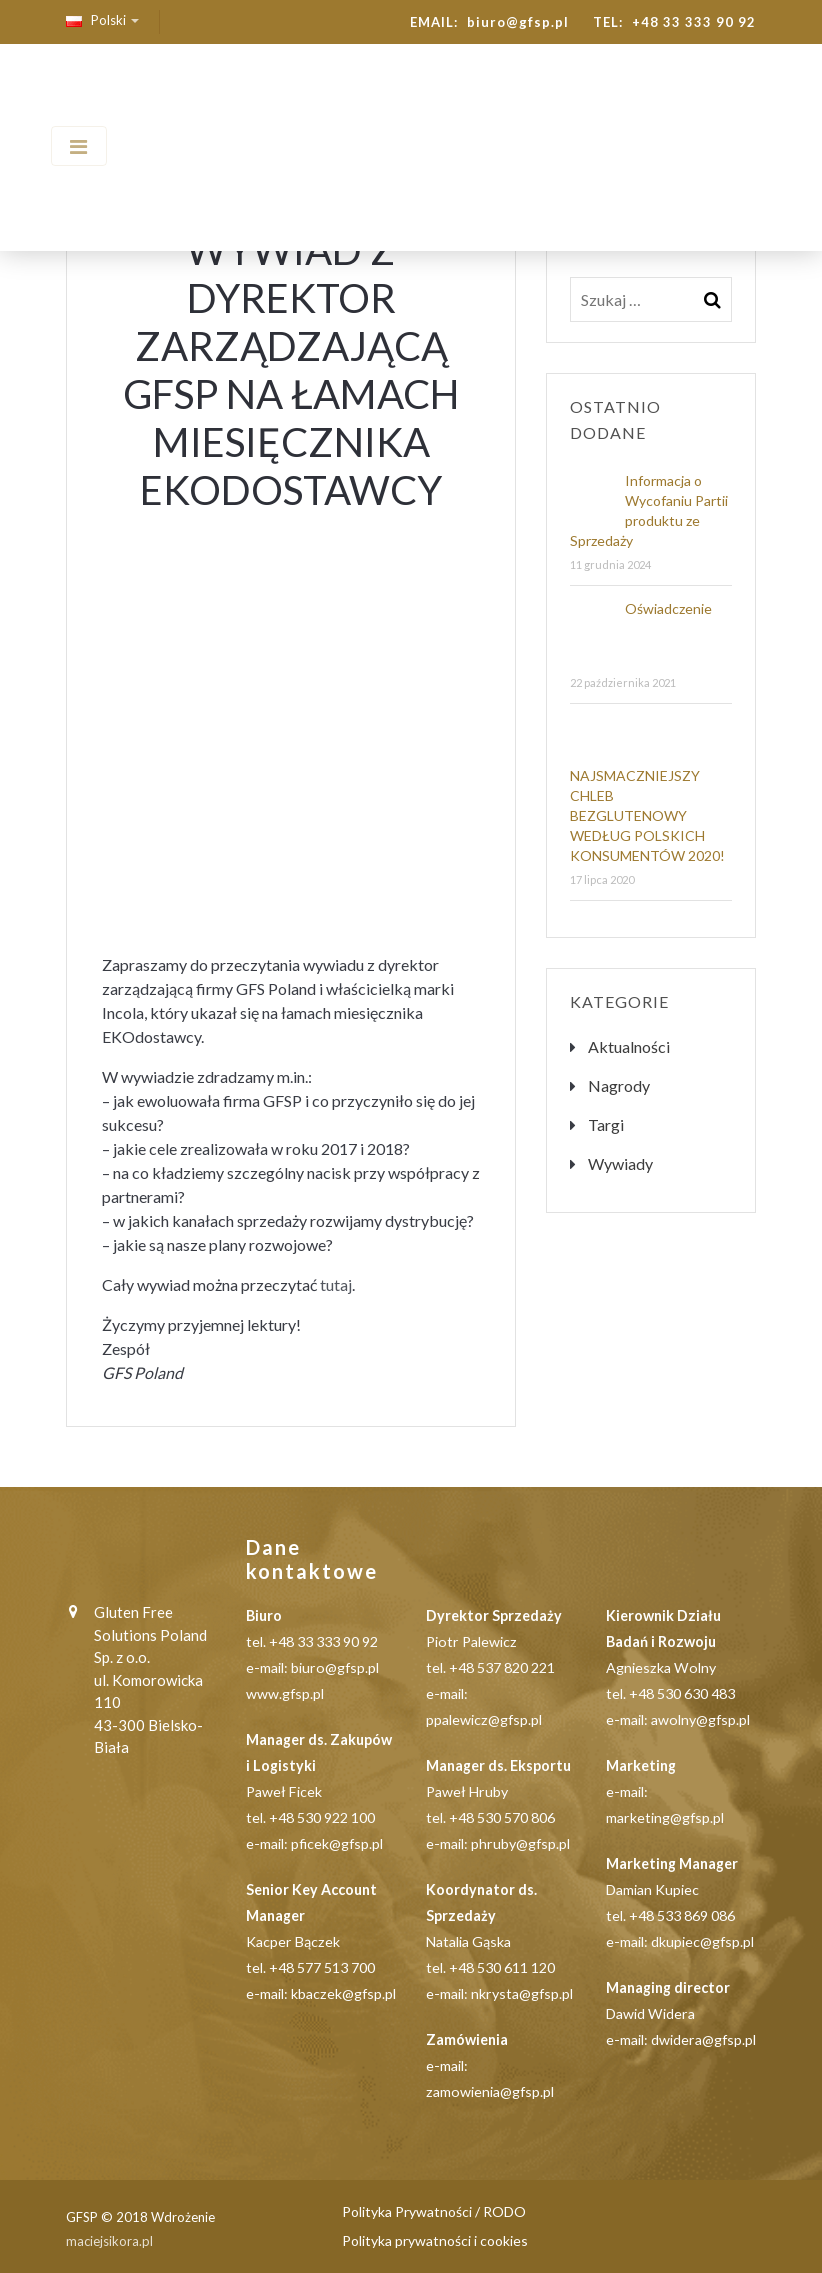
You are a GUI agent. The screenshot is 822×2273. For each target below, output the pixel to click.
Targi (606, 1124)
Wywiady (620, 1163)
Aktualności (629, 1046)
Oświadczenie (668, 608)
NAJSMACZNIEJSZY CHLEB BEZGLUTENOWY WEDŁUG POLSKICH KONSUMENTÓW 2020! (647, 815)
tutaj (336, 1284)
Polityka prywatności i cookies (435, 2240)
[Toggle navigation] (79, 146)
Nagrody (619, 1085)
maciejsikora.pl (109, 2241)
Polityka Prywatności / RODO (434, 2211)
